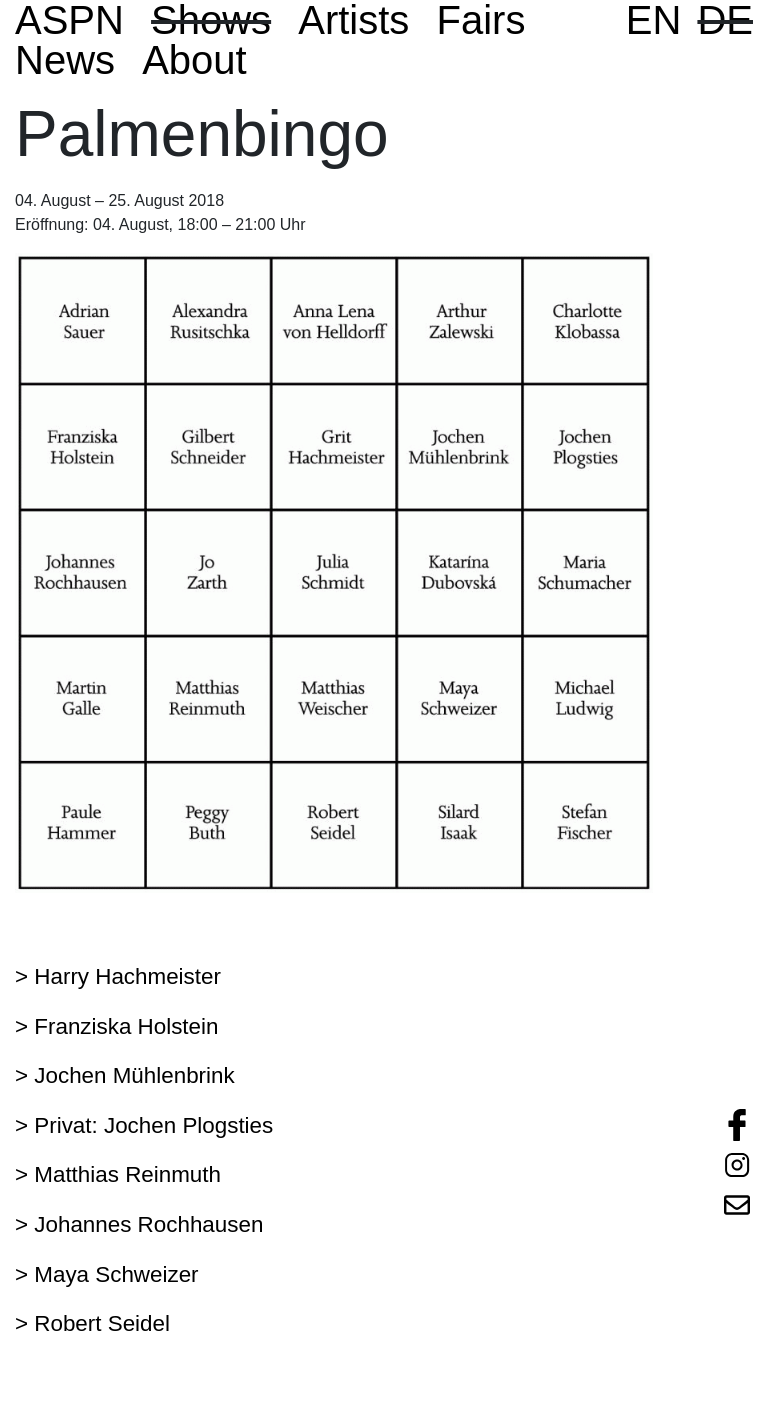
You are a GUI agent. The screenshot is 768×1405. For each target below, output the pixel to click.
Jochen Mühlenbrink (134, 1075)
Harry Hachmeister (127, 976)
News (65, 60)
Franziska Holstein (126, 1026)
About (194, 60)
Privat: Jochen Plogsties (153, 1125)
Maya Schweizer (116, 1274)
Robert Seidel (102, 1323)
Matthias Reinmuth (127, 1174)
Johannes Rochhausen (148, 1224)
